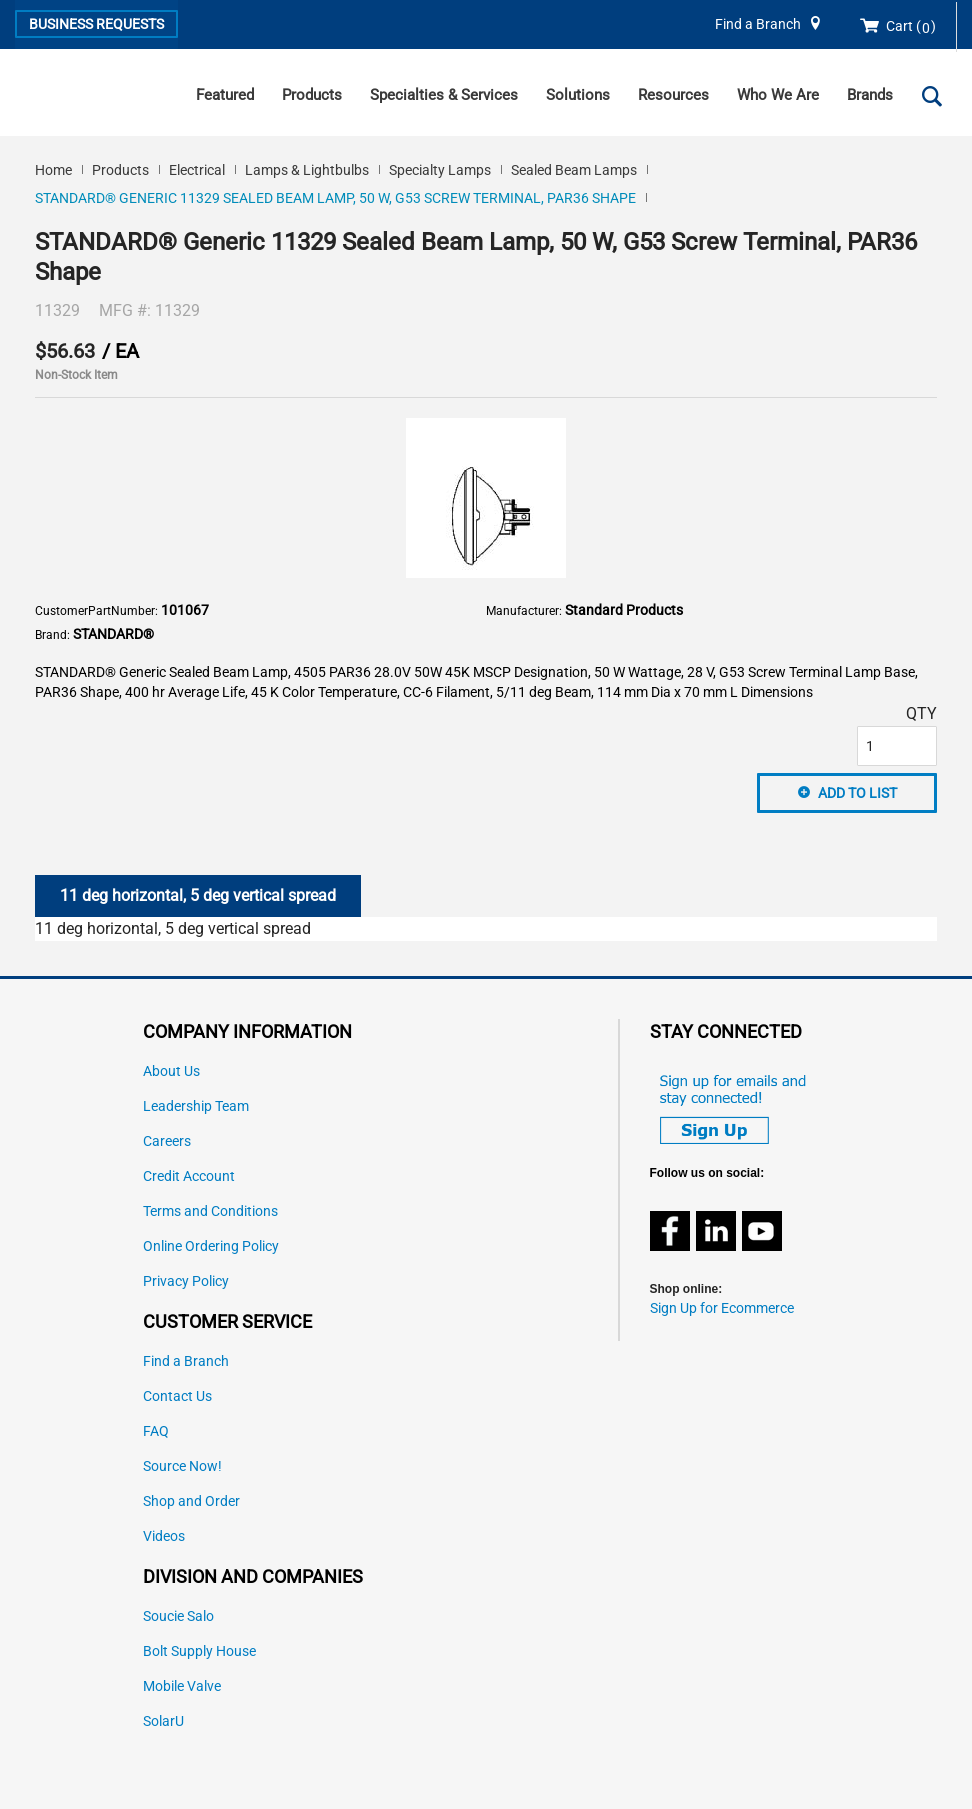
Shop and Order (191, 1501)
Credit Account (189, 1176)
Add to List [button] (857, 793)
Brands (870, 95)
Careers (167, 1141)
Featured (225, 95)
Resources (673, 95)
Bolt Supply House (199, 1651)
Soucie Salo (178, 1616)
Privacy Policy (186, 1281)
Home (53, 170)
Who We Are (778, 95)
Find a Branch (758, 24)
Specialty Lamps (440, 170)
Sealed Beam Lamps (574, 170)
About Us (171, 1071)
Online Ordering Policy (211, 1246)
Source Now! (182, 1466)
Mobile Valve (182, 1686)
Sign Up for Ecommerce (722, 1308)
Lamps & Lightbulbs (307, 170)
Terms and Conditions (210, 1211)
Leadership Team (196, 1106)
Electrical (197, 170)
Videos (164, 1536)
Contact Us (177, 1396)
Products (312, 95)
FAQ (156, 1431)
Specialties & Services (444, 95)
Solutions (578, 95)
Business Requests (96, 24)
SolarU (163, 1721)
